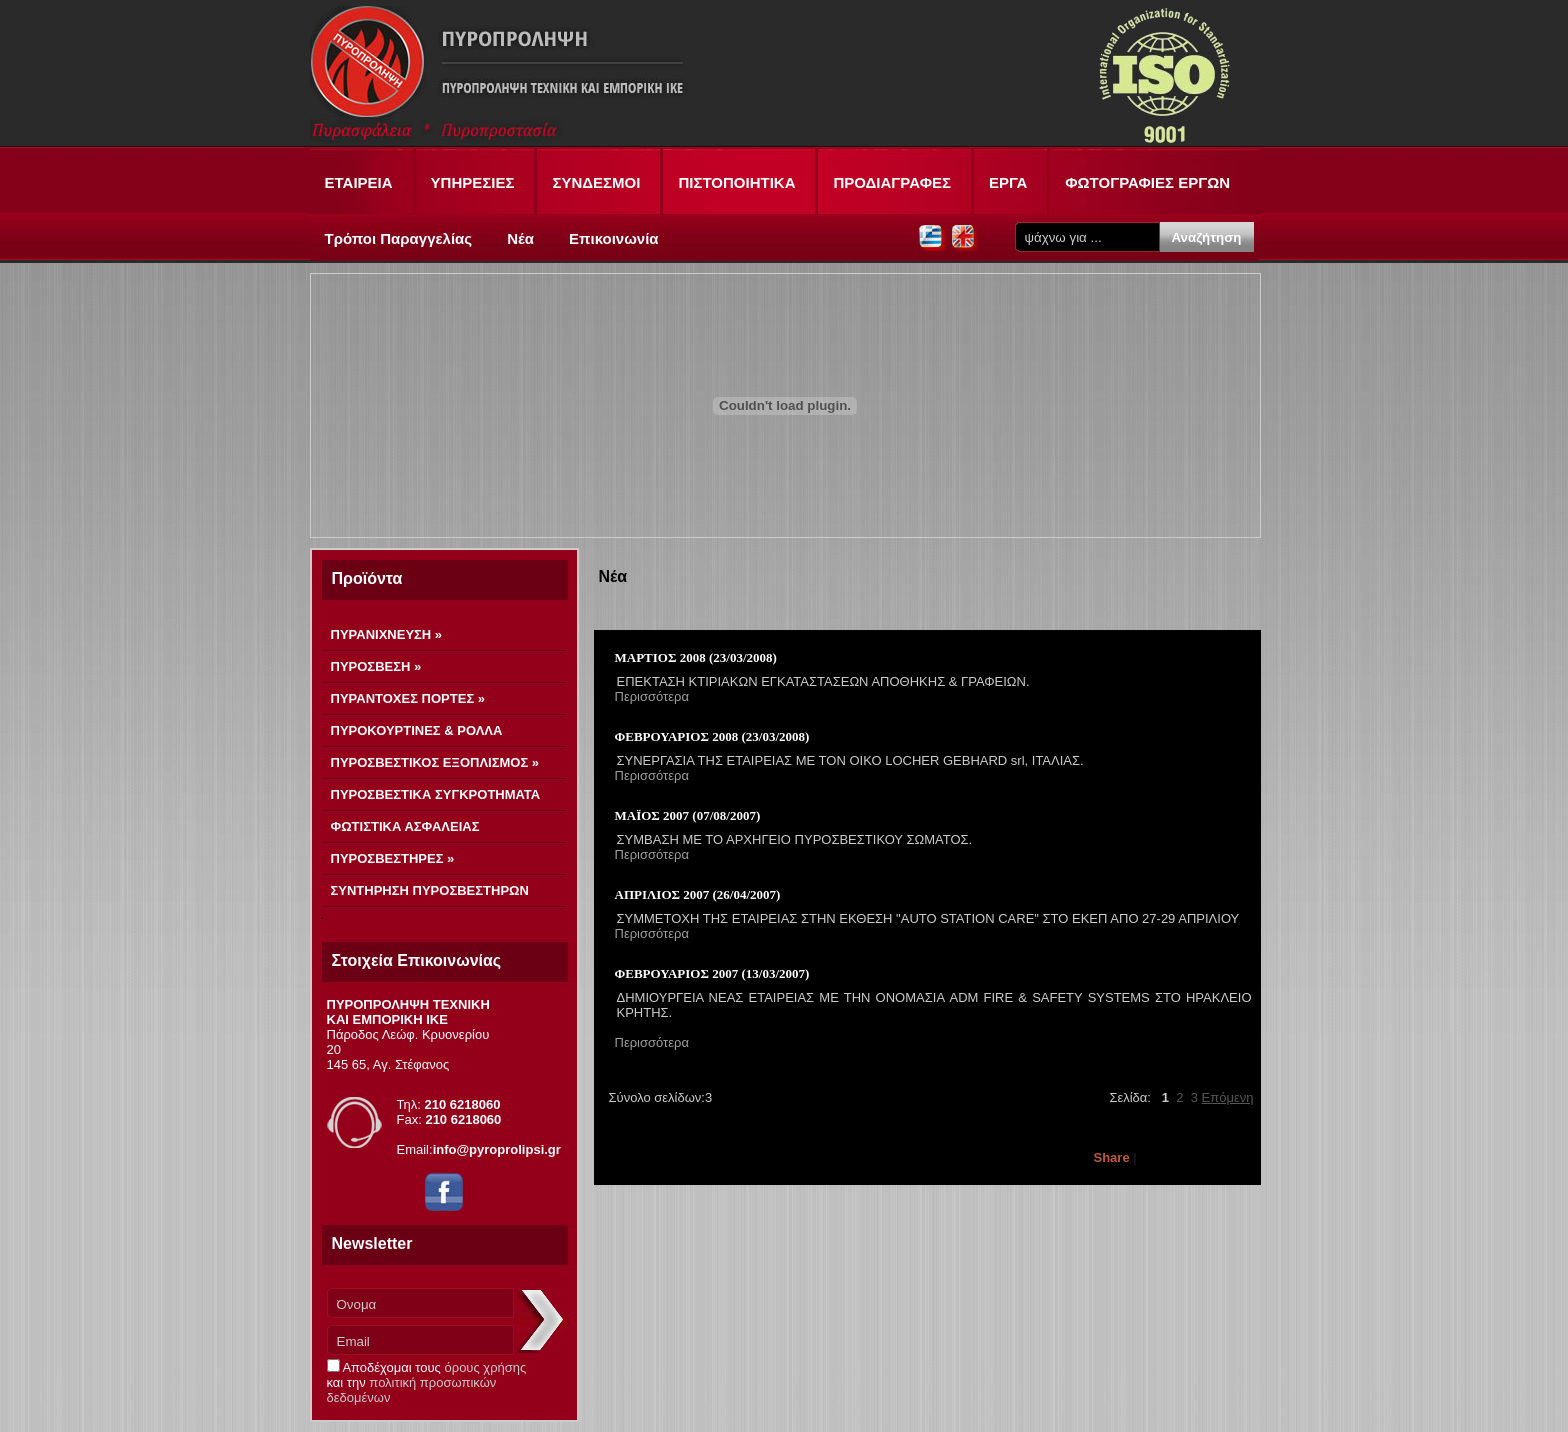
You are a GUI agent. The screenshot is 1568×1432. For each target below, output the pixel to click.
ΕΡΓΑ (1008, 182)
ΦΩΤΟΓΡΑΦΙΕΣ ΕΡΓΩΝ (1147, 182)
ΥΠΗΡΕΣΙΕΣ (473, 182)
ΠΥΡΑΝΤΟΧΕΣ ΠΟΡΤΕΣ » (408, 698)
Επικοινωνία (614, 238)
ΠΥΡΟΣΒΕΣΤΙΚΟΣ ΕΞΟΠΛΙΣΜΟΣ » (435, 762)
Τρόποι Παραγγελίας (399, 238)
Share (1112, 1157)
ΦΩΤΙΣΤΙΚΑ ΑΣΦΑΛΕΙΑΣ (405, 826)
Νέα (520, 238)
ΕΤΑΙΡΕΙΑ (359, 182)
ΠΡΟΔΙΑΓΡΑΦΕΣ (892, 182)
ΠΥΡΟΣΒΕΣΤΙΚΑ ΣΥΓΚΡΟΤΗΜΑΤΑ (436, 794)
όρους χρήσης (486, 1367)
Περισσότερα (652, 696)
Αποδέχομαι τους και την (427, 1382)
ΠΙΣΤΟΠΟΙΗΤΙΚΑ (736, 182)
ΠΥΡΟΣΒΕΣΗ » (376, 666)
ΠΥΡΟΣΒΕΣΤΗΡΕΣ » (393, 858)
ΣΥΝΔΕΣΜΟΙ (596, 182)
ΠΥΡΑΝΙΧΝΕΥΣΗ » (387, 634)
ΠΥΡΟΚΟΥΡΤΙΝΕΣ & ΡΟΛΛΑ (417, 730)
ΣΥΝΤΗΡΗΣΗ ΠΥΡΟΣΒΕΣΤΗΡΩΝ (430, 890)
